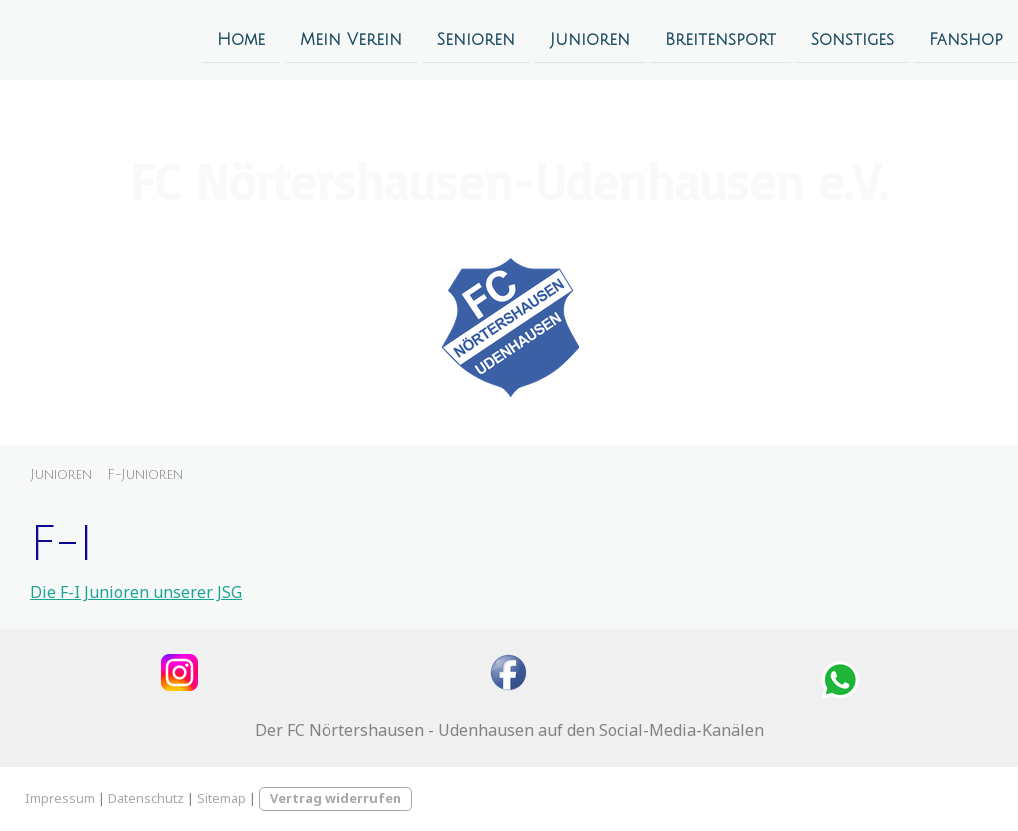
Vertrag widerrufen (335, 798)
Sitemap (221, 798)
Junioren (590, 39)
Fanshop (966, 39)
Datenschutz (146, 798)
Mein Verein (351, 39)
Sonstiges (852, 39)
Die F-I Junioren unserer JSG (136, 592)
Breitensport (720, 39)
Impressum (60, 798)
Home (241, 39)
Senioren (476, 39)
